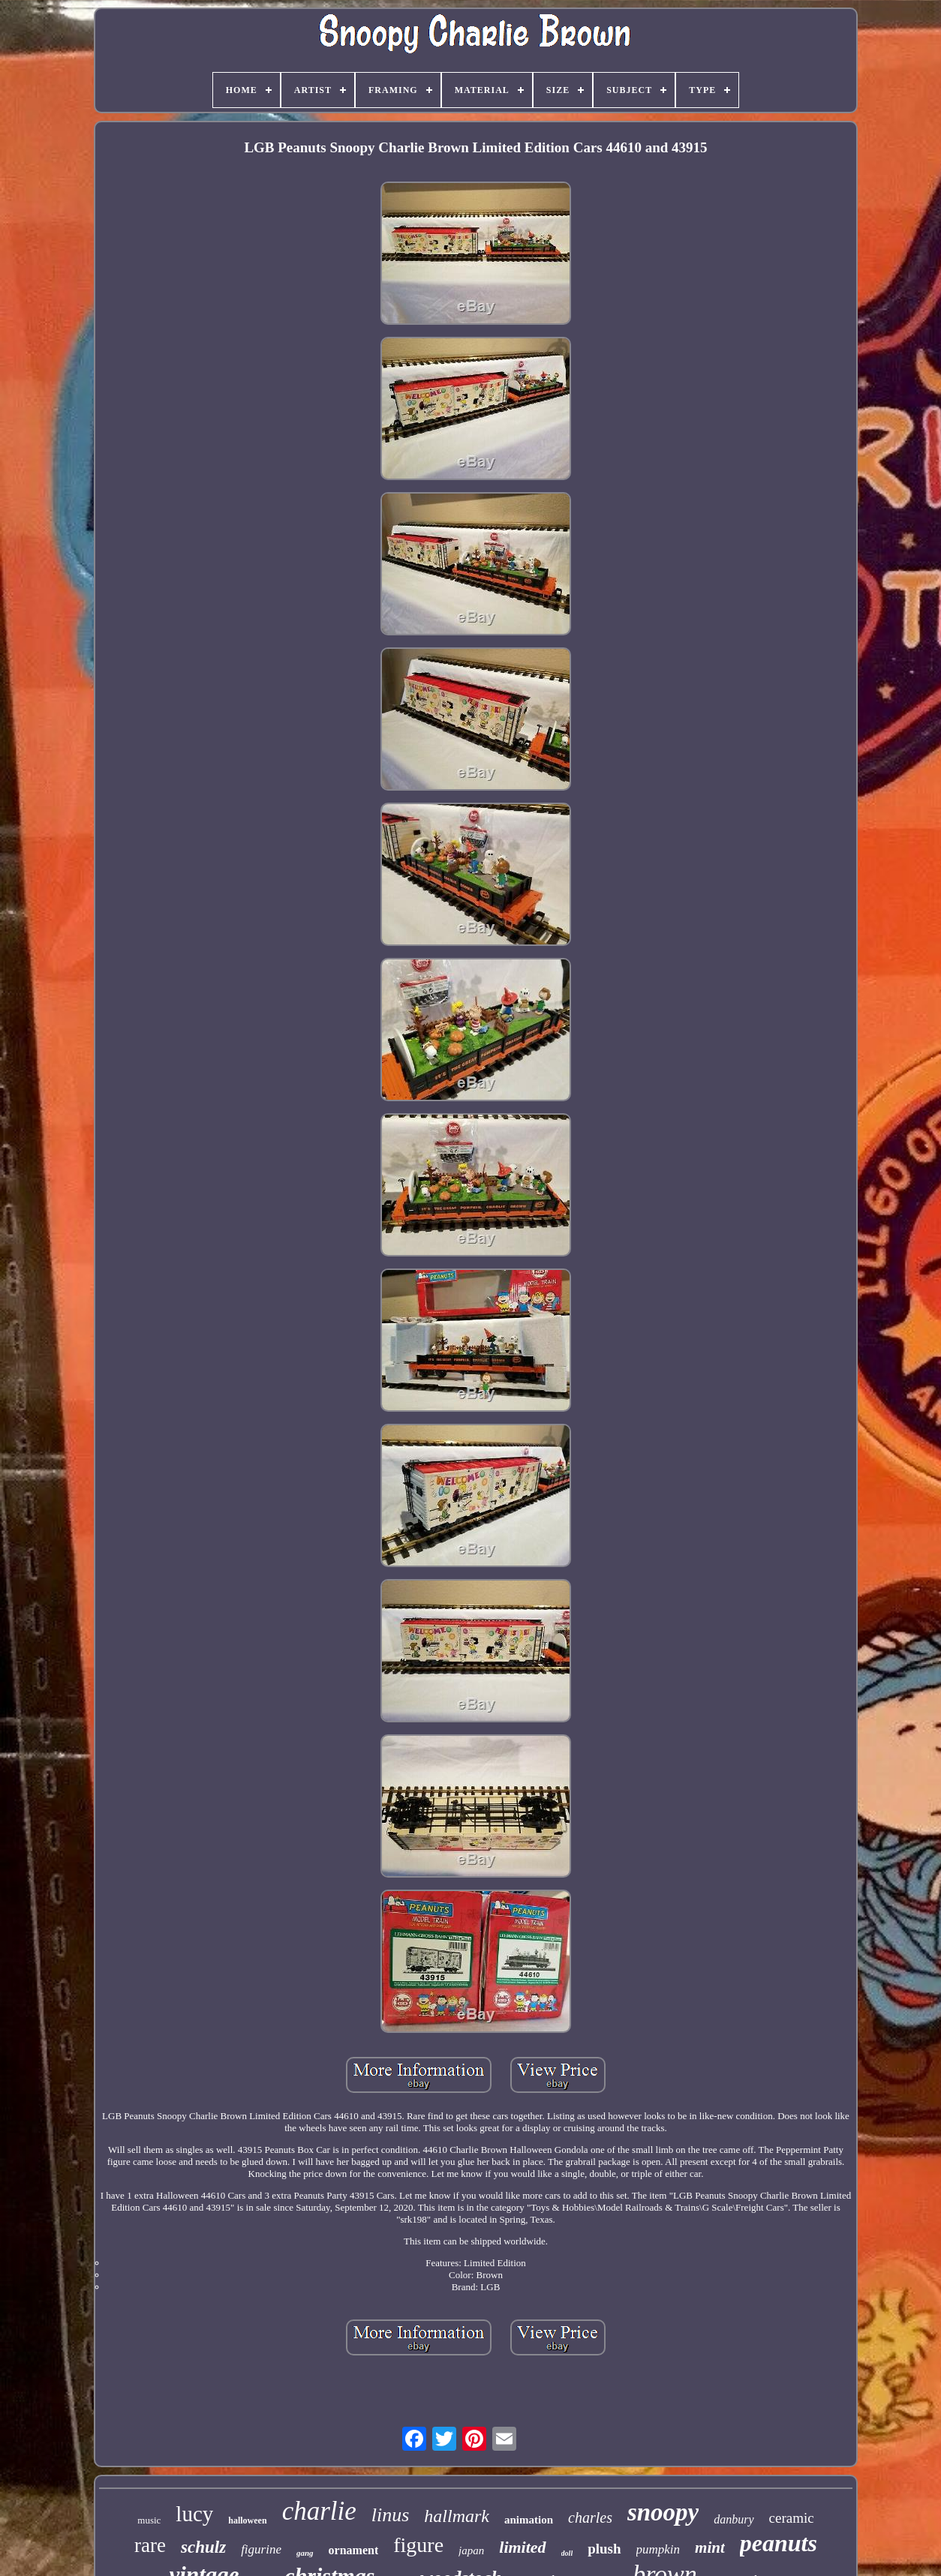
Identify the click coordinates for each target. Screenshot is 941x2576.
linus (390, 2515)
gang (305, 2552)
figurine (261, 2549)
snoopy (663, 2512)
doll (567, 2553)
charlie (319, 2511)
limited (522, 2547)
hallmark (456, 2516)
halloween (247, 2520)
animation (528, 2520)
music (149, 2520)
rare (150, 2545)
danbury (733, 2519)
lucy (194, 2514)
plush (604, 2548)
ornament (354, 2550)
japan (471, 2550)
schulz (203, 2547)
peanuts (778, 2542)
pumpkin (658, 2549)
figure (418, 2544)
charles (590, 2517)
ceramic (791, 2518)
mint (710, 2547)
